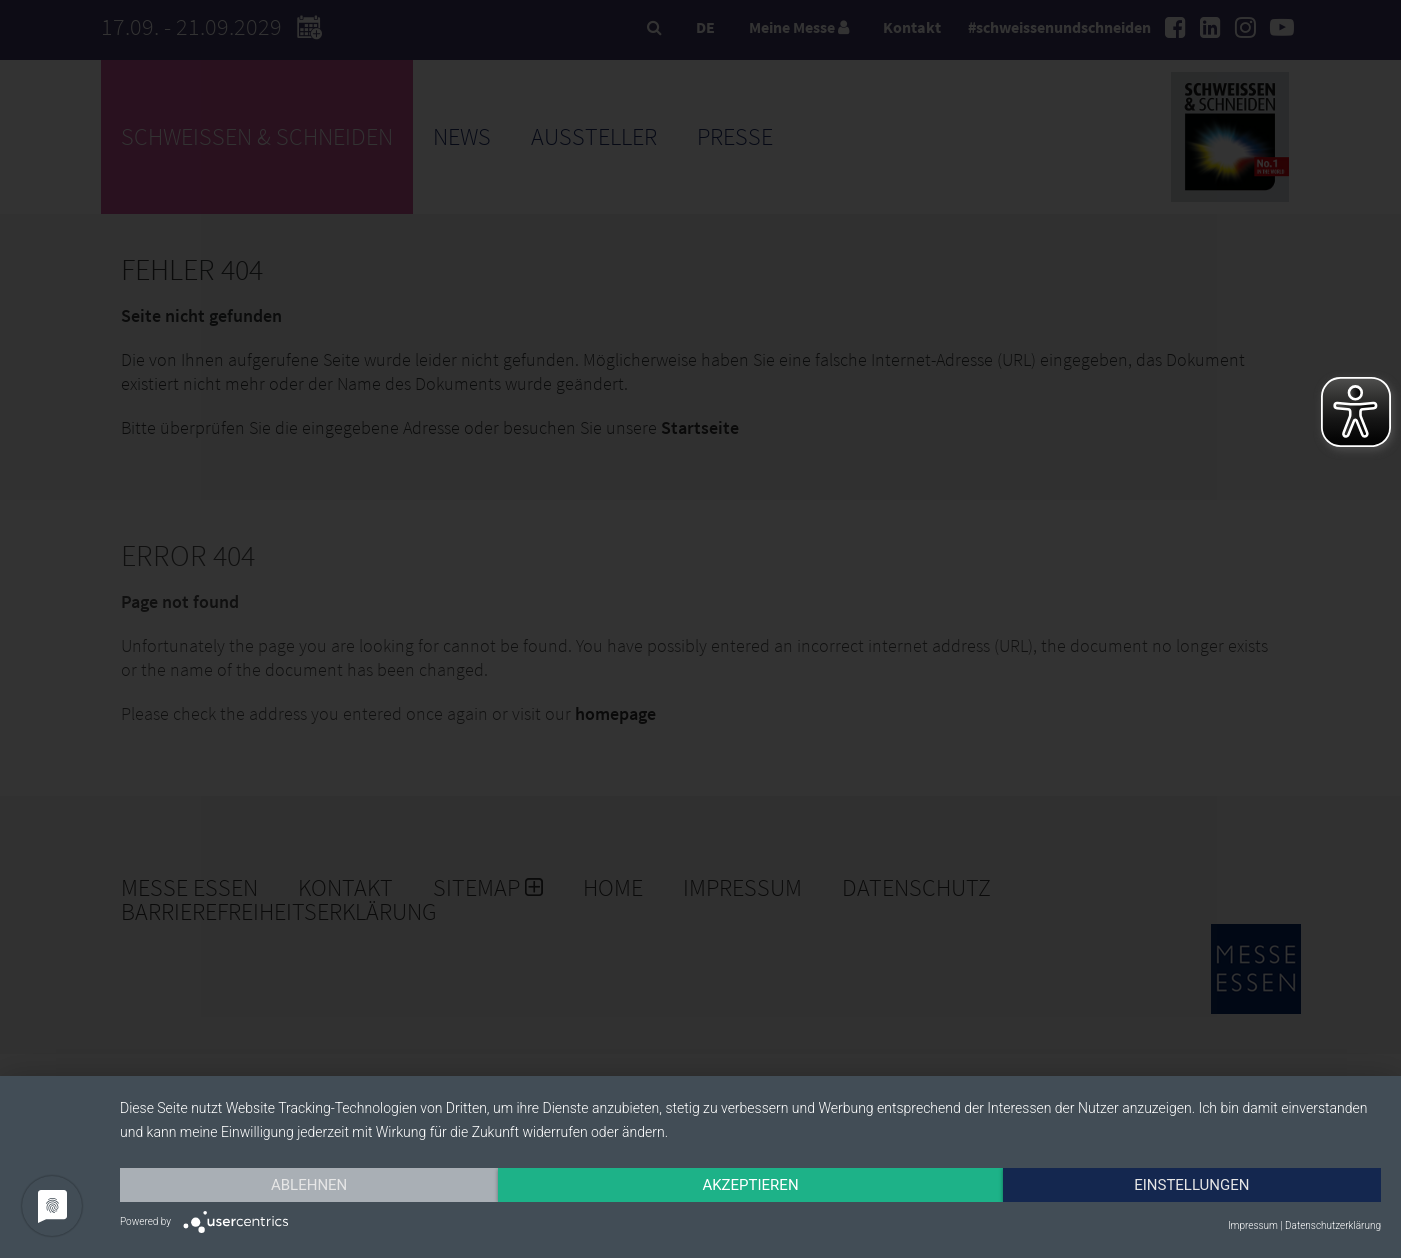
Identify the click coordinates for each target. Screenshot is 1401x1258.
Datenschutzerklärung (1333, 1225)
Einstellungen (1191, 1185)
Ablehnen (309, 1185)
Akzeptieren (750, 1185)
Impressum (1253, 1225)
